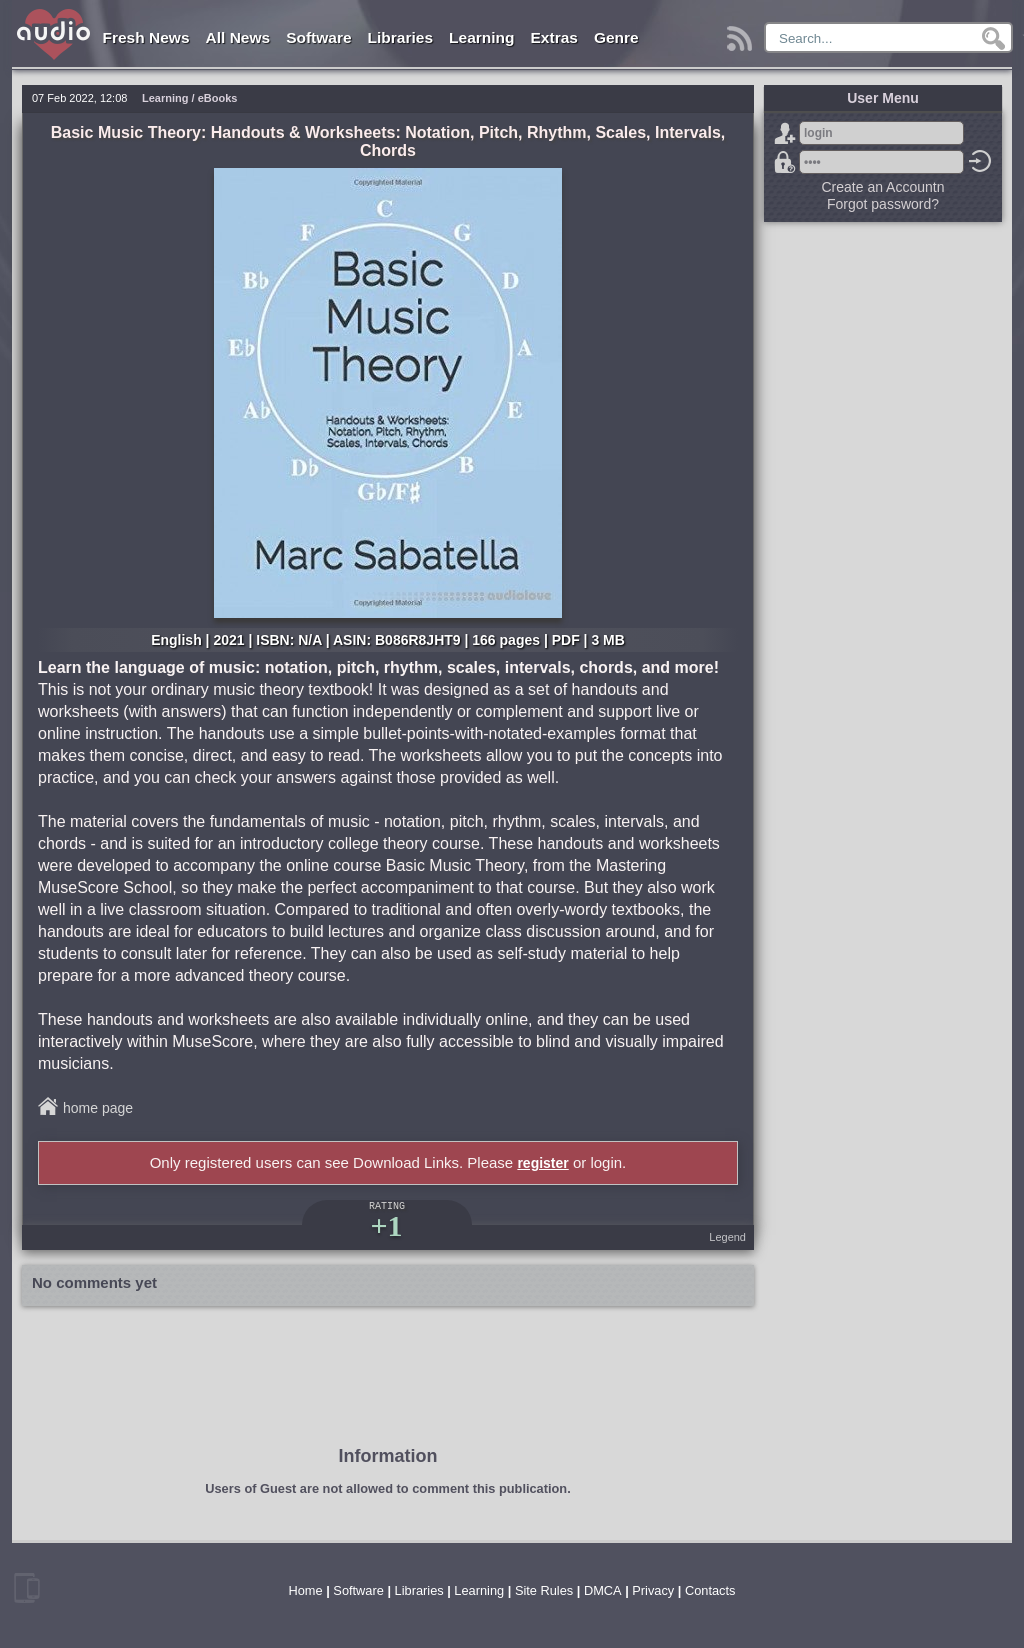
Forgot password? (785, 162)
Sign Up (785, 133)
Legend (727, 1237)
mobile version (27, 1588)
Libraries (400, 37)
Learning (481, 37)
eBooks (218, 98)
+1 (386, 1225)
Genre (616, 37)
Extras (554, 37)
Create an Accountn (883, 187)
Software (318, 37)
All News (238, 37)
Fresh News (146, 37)
